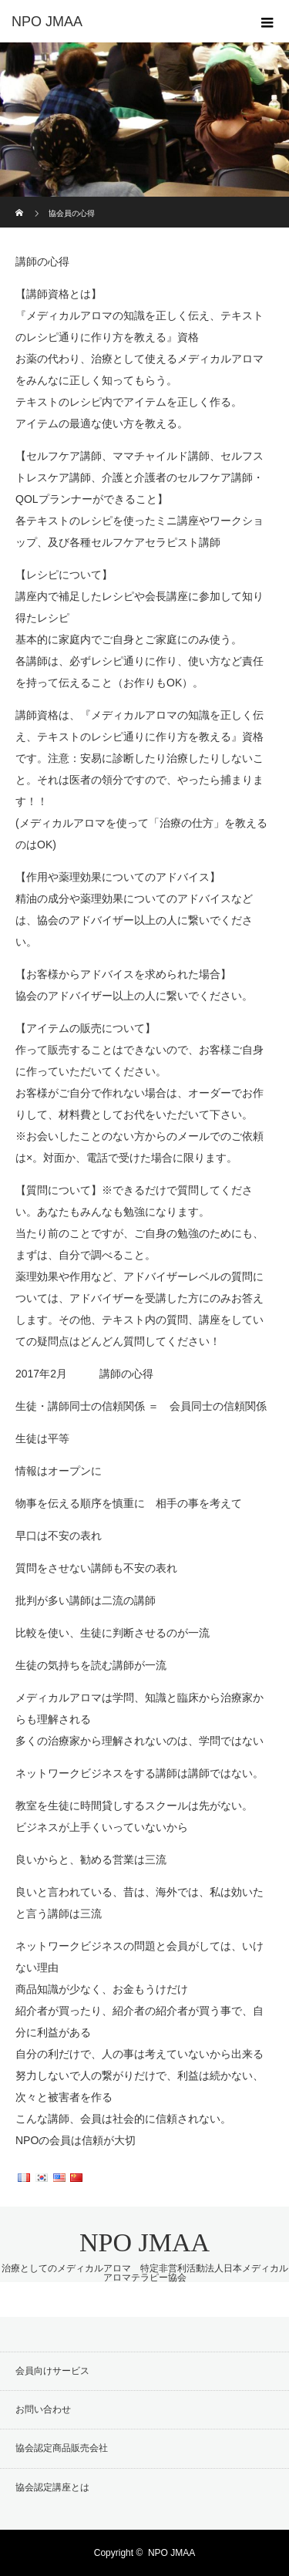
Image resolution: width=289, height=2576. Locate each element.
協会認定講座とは (52, 2487)
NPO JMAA (144, 2242)
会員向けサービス (52, 2370)
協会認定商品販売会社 (61, 2448)
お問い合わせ (43, 2409)
